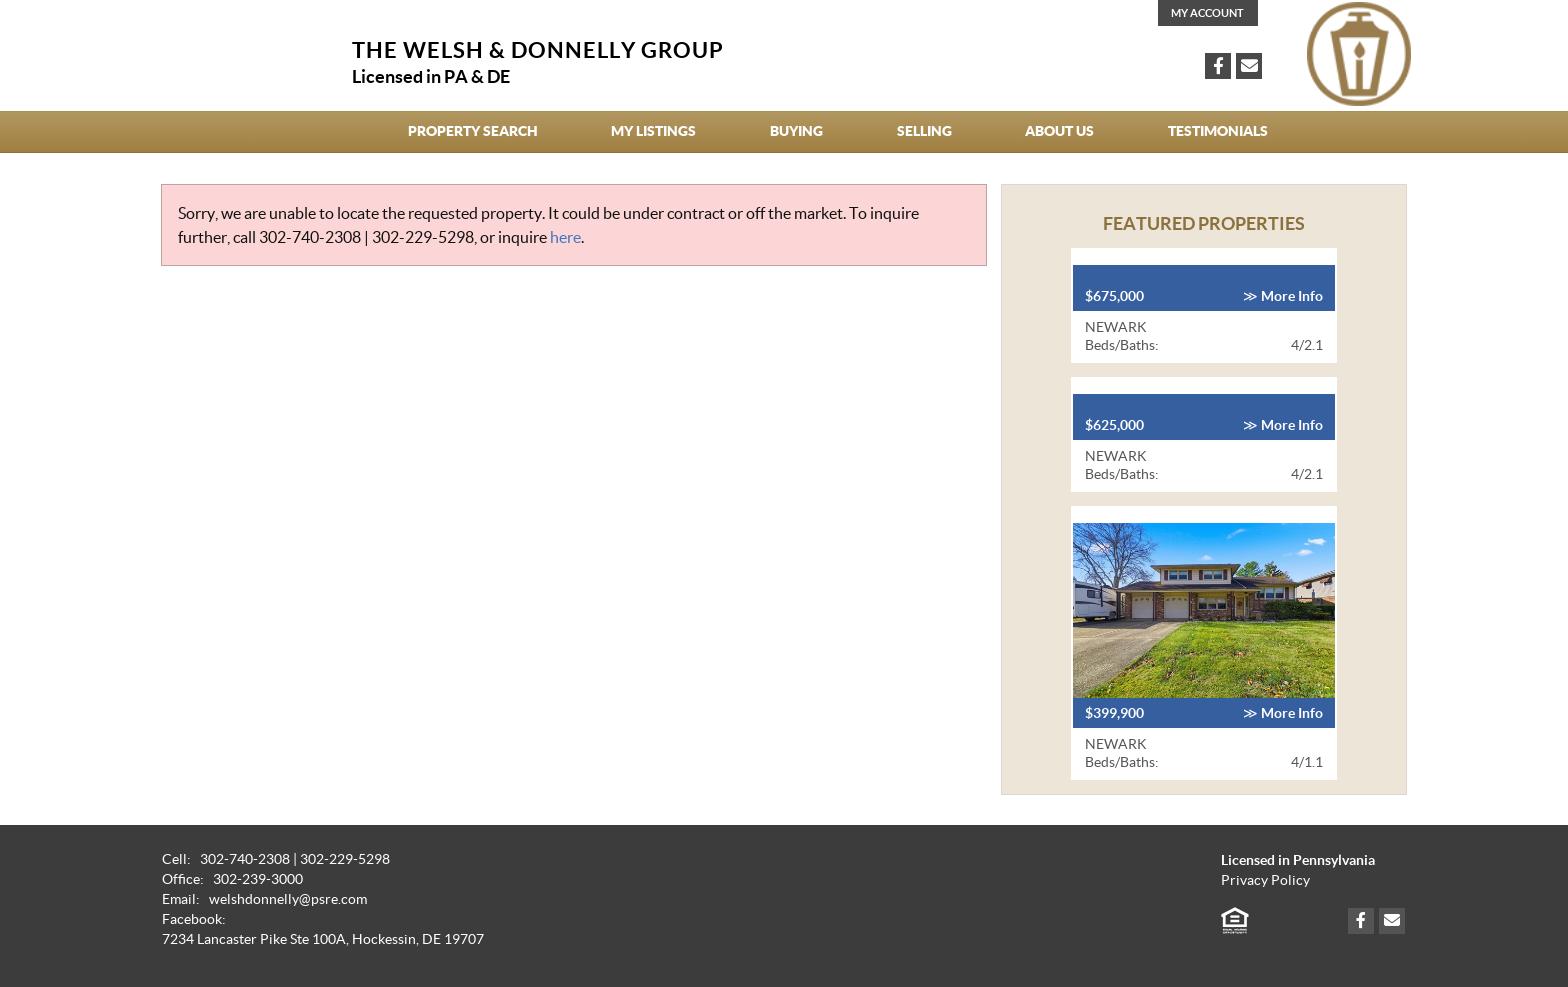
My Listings (653, 131)
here (565, 237)
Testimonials (1218, 131)
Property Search (473, 131)
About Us (1059, 131)
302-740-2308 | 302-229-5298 (366, 237)
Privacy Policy (1265, 880)
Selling (924, 131)
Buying (796, 131)
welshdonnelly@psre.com (288, 899)
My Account (1207, 13)
